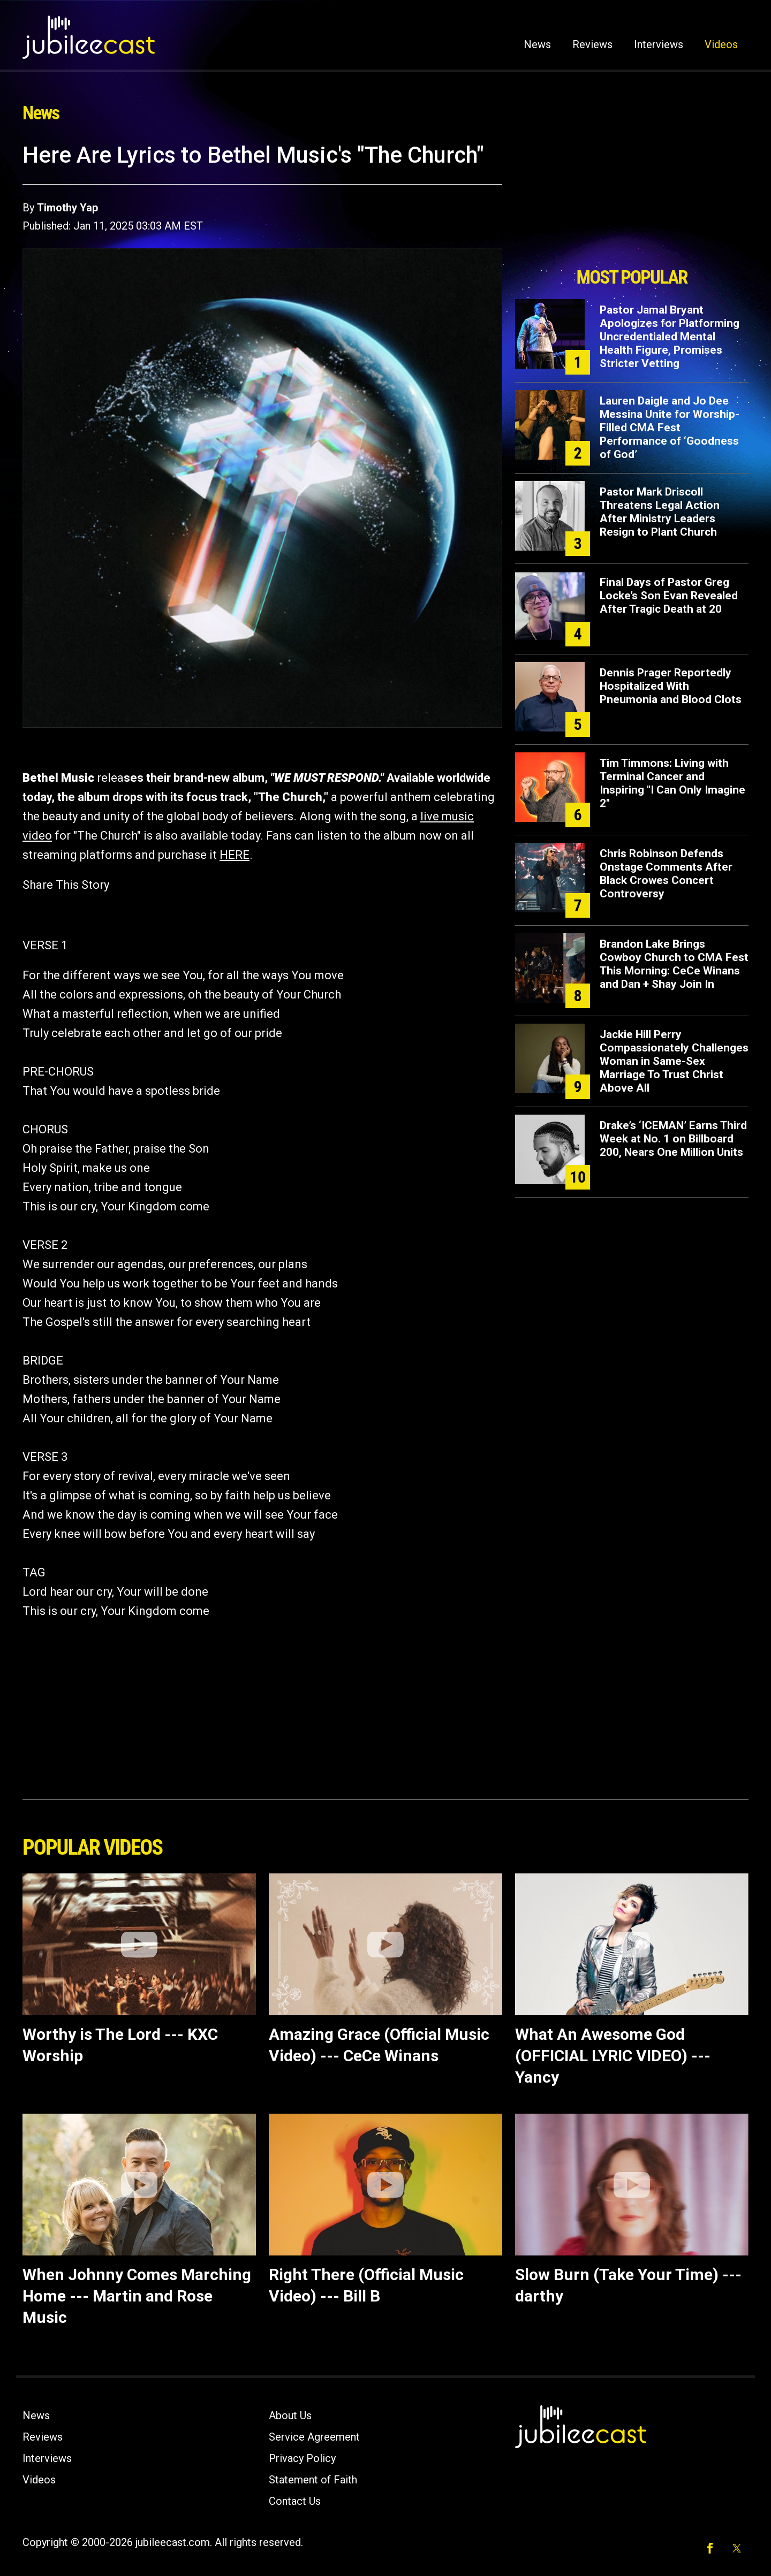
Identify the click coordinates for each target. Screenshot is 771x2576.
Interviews (658, 44)
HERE (235, 855)
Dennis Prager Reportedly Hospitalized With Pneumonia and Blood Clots (671, 686)
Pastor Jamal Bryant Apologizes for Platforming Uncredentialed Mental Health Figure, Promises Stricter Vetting (669, 336)
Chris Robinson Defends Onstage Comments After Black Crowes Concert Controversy (666, 873)
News (537, 44)
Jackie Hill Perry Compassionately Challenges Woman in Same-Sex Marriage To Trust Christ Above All (674, 1061)
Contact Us (295, 2501)
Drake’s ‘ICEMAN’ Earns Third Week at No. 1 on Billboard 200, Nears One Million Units (673, 1139)
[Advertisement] (631, 202)
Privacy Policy (302, 2458)
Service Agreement (314, 2436)
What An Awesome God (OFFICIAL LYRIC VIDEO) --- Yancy (612, 2055)
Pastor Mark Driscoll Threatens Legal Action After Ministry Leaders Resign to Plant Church (660, 511)
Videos (721, 44)
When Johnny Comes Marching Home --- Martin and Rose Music (136, 2296)
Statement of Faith (313, 2479)
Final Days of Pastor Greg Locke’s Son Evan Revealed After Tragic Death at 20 (669, 595)
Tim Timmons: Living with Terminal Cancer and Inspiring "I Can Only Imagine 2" (672, 783)
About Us (290, 2415)
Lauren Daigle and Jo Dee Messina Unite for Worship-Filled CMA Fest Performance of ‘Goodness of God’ (669, 427)
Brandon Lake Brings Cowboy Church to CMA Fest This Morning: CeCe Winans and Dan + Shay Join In (674, 964)
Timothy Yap (67, 207)
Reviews (592, 44)
